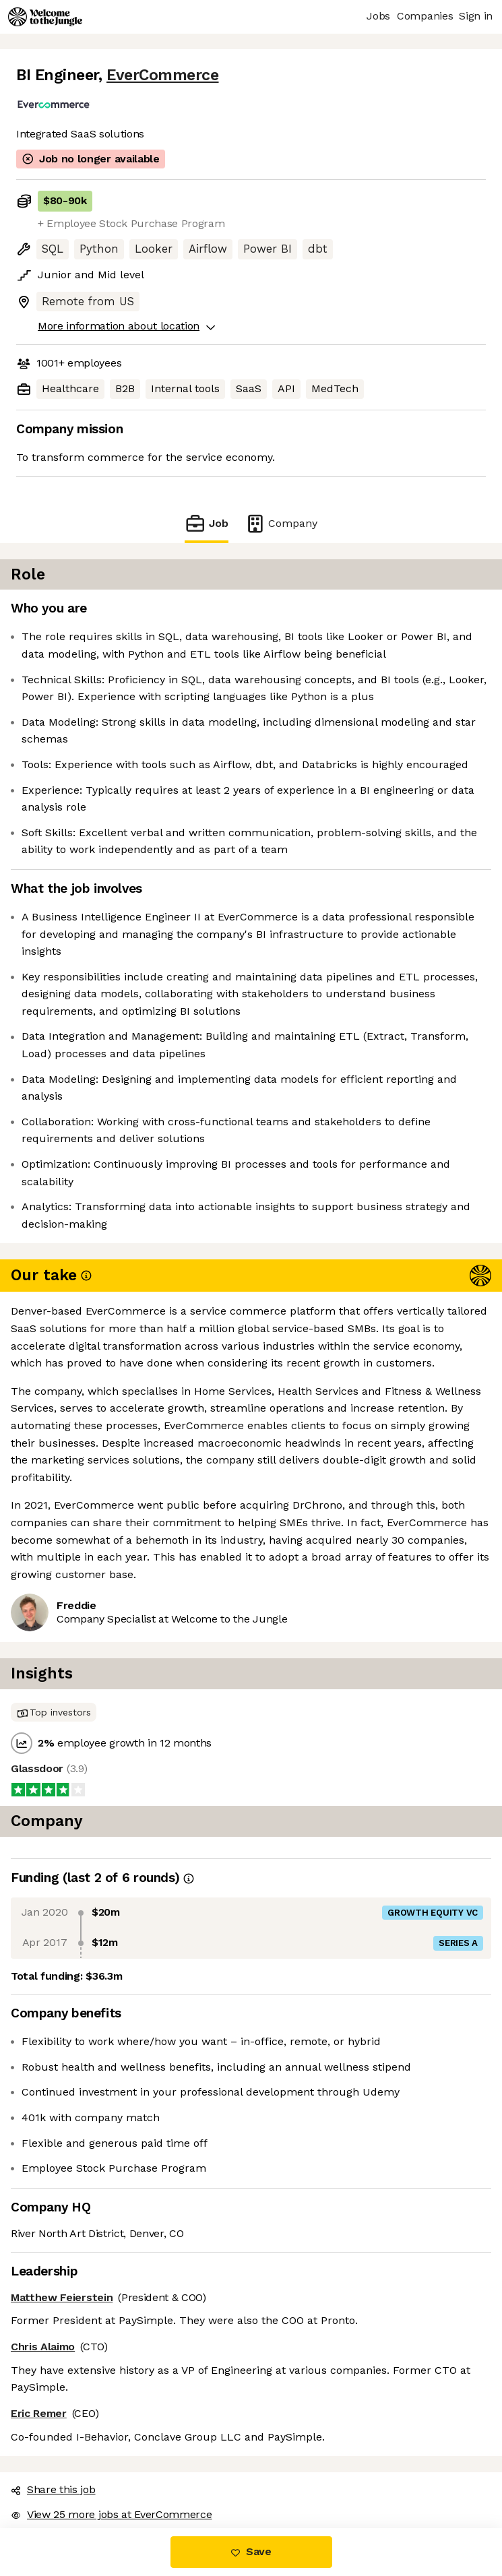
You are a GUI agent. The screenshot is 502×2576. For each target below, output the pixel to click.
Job (206, 523)
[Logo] (45, 16)
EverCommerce (162, 75)
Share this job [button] (53, 2489)
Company (281, 523)
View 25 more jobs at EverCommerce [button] (111, 2514)
